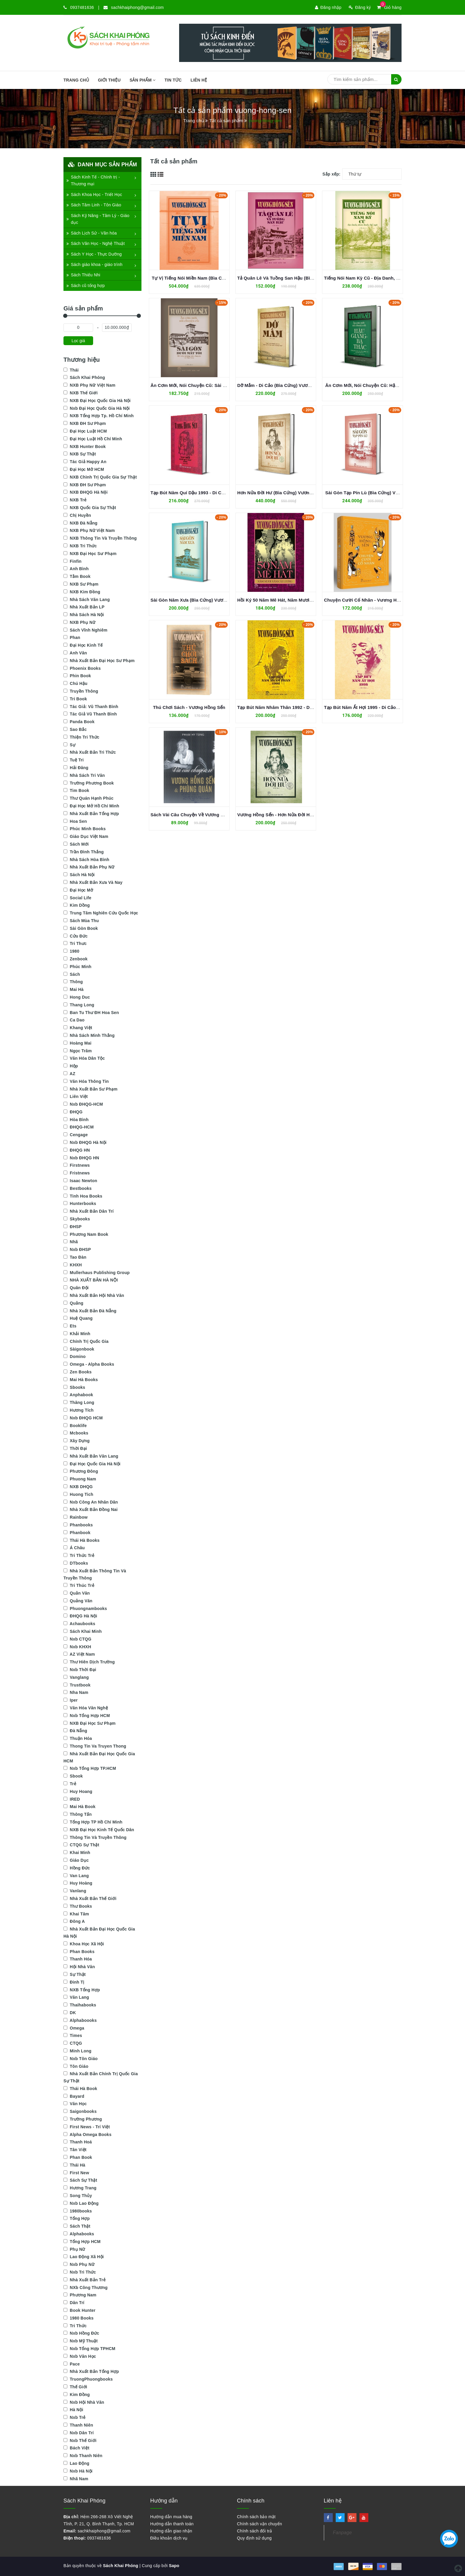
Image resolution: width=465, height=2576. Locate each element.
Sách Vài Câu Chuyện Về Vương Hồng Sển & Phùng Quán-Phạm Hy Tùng (229, 814)
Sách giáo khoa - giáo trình (94, 264)
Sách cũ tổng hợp (85, 285)
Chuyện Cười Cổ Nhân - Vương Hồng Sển (369, 599)
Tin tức (173, 80)
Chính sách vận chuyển (259, 2523)
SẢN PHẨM (143, 80)
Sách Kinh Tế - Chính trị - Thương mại (93, 180)
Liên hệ (199, 80)
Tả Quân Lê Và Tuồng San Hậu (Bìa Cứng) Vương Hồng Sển (301, 277)
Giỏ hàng (389, 7)
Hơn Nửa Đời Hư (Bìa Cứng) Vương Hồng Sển (286, 492)
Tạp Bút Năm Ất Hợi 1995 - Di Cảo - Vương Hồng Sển (380, 707)
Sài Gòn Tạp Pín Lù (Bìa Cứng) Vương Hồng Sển (376, 492)
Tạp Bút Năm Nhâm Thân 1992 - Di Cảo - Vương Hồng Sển (299, 707)
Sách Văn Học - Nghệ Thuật (95, 243)
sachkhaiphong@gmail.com (137, 7)
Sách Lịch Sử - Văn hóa (91, 233)
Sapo (174, 2565)
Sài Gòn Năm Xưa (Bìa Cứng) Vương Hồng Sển (201, 599)
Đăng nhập (328, 7)
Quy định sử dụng (254, 2538)
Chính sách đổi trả (254, 2531)
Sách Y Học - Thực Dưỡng (94, 254)
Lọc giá (78, 340)
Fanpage (342, 2532)
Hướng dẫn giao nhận (171, 2531)
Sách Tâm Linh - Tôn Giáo (93, 205)
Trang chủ (76, 80)
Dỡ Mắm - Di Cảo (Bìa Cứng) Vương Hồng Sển (286, 385)
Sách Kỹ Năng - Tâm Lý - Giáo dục (97, 219)
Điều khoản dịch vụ (169, 2538)
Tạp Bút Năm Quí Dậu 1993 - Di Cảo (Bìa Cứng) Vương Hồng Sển (220, 492)
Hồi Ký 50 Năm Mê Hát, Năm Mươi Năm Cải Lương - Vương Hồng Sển (311, 599)
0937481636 (82, 7)
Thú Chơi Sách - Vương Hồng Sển (189, 707)
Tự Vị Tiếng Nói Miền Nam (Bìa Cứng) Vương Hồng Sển (210, 277)
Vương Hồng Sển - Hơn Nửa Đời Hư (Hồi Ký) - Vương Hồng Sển (304, 814)
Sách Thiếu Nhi (83, 274)
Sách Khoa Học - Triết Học (94, 194)
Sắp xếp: (331, 174)
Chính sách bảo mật (256, 2516)
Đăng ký (360, 7)
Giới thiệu (109, 80)
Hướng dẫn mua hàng (171, 2516)
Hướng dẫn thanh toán (172, 2523)
